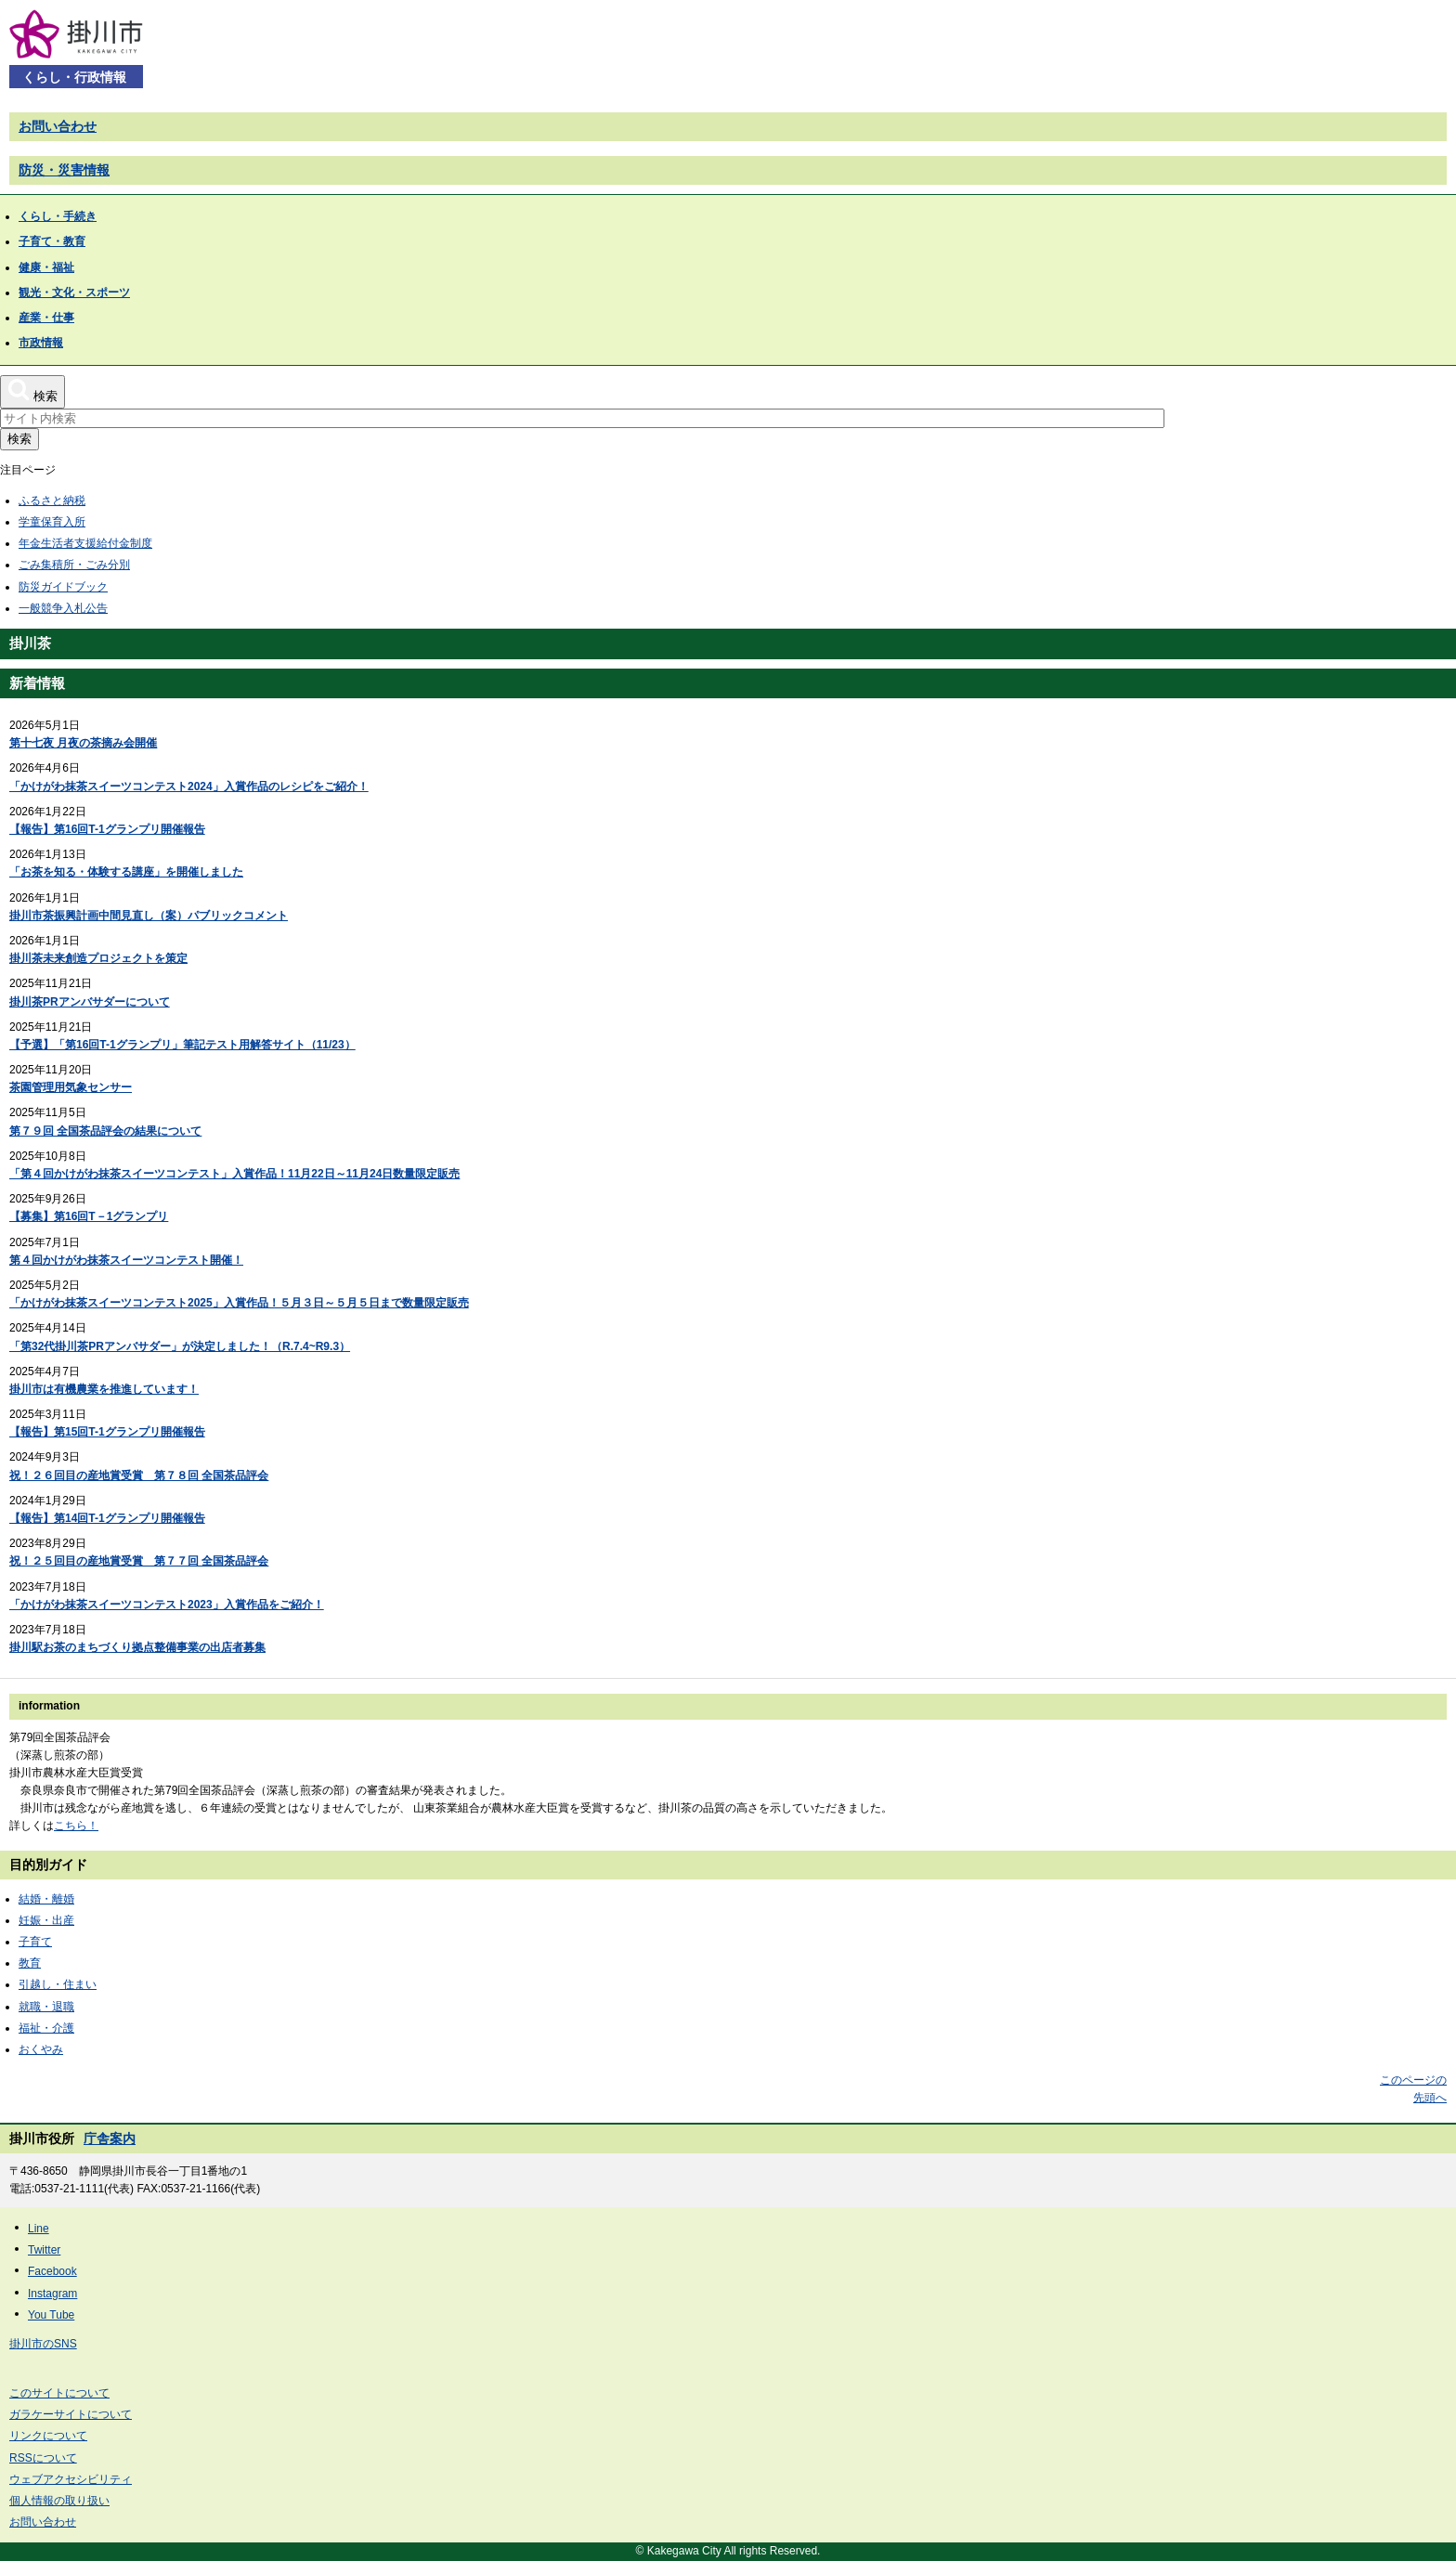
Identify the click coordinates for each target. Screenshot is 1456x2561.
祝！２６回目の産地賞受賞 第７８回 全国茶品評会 (138, 1475)
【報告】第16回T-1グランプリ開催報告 (107, 829)
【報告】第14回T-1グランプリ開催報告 (107, 1518)
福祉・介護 (46, 2028)
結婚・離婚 (46, 1898)
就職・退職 (46, 2006)
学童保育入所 (52, 521)
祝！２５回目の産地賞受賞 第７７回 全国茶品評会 (138, 1560)
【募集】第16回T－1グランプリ (88, 1216)
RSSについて (43, 2457)
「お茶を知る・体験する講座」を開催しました (126, 871)
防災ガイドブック (63, 586)
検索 (19, 439)
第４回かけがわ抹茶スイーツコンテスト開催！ (126, 1260)
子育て (35, 1941)
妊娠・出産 (46, 1920)
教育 (30, 1963)
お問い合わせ (58, 126)
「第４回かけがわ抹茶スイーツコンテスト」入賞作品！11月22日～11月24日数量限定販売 (234, 1173)
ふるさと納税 (52, 500)
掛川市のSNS (43, 2343)
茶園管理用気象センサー (70, 1087)
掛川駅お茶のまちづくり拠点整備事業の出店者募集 (137, 1647)
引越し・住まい (58, 1984)
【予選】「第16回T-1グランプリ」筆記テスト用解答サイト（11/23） (182, 1044)
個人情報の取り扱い (59, 2500)
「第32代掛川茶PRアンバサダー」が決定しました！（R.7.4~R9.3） (179, 1346)
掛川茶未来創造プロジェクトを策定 (98, 958)
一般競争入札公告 (63, 608)
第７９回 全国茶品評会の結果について (105, 1131)
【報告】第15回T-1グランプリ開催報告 (107, 1431)
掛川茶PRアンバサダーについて (89, 1001)
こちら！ (76, 1825)
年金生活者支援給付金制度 (85, 543)
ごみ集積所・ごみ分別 (74, 564)
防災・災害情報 (64, 169)
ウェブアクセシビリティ (70, 2479)
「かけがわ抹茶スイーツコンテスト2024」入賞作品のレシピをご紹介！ (189, 786)
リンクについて (48, 2435)
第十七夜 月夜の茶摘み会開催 (83, 742)
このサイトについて (59, 2392)
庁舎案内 (110, 2138)
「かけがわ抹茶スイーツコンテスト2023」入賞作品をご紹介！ (166, 1604)
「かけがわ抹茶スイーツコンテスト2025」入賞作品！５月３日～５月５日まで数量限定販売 (239, 1302)
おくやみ (41, 2049)
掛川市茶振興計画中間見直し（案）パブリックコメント (148, 915)
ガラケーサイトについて (70, 2414)
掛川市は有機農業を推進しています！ (104, 1389)
